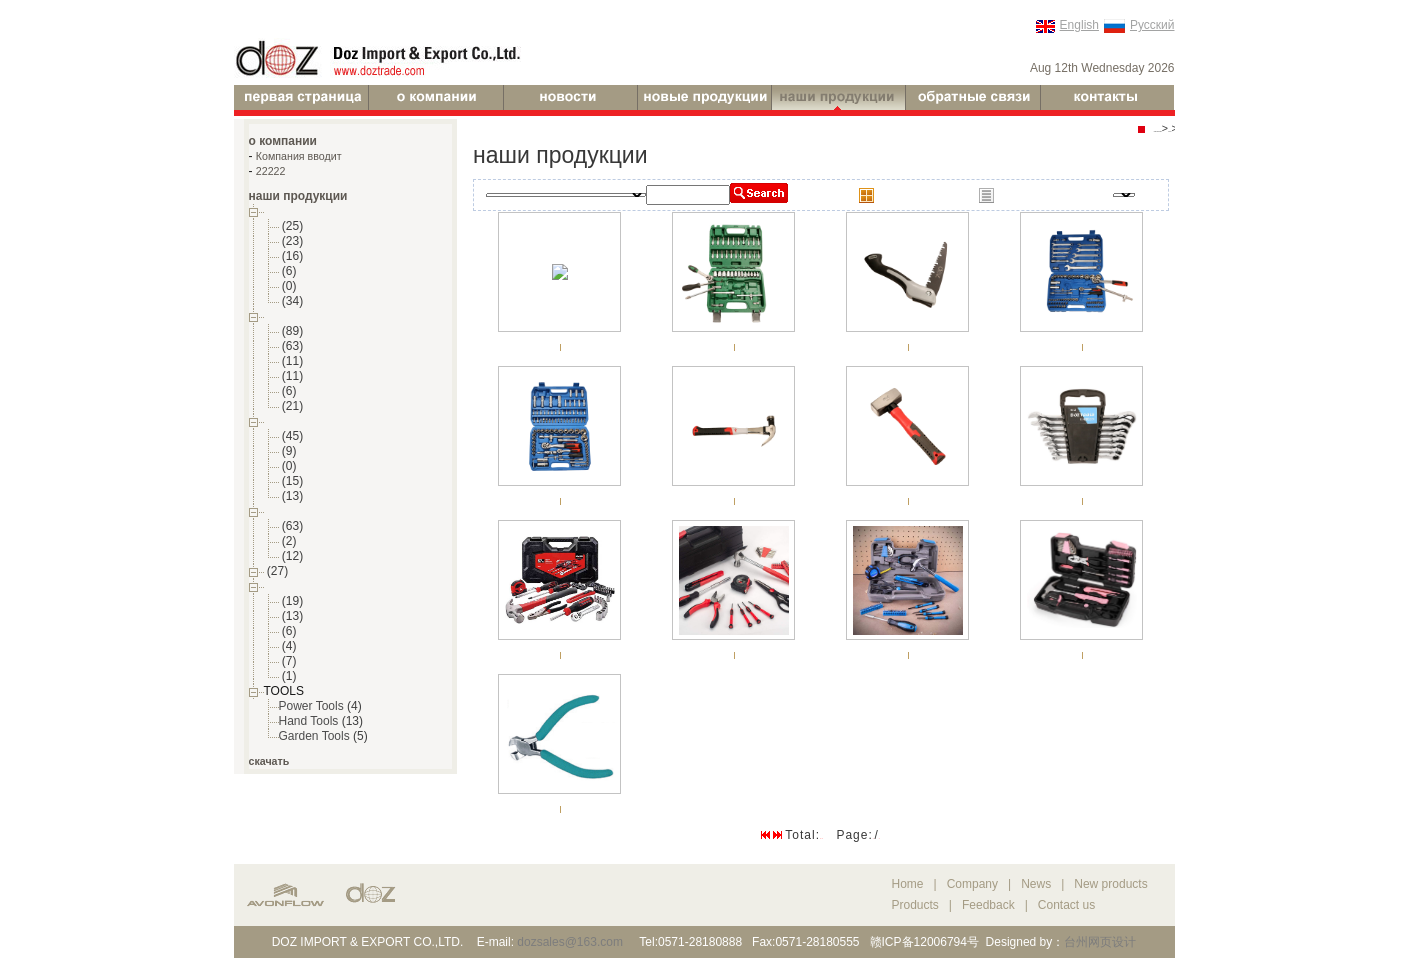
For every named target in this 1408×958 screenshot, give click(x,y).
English (1079, 25)
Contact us (1066, 905)
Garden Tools (314, 736)
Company (974, 884)
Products (915, 905)
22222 (271, 171)
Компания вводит (299, 156)
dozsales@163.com (570, 942)
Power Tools (311, 706)
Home (908, 884)
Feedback (988, 905)
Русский (1152, 25)
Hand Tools (309, 721)
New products (1110, 884)
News (1036, 884)
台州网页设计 (1100, 942)
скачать (269, 761)
